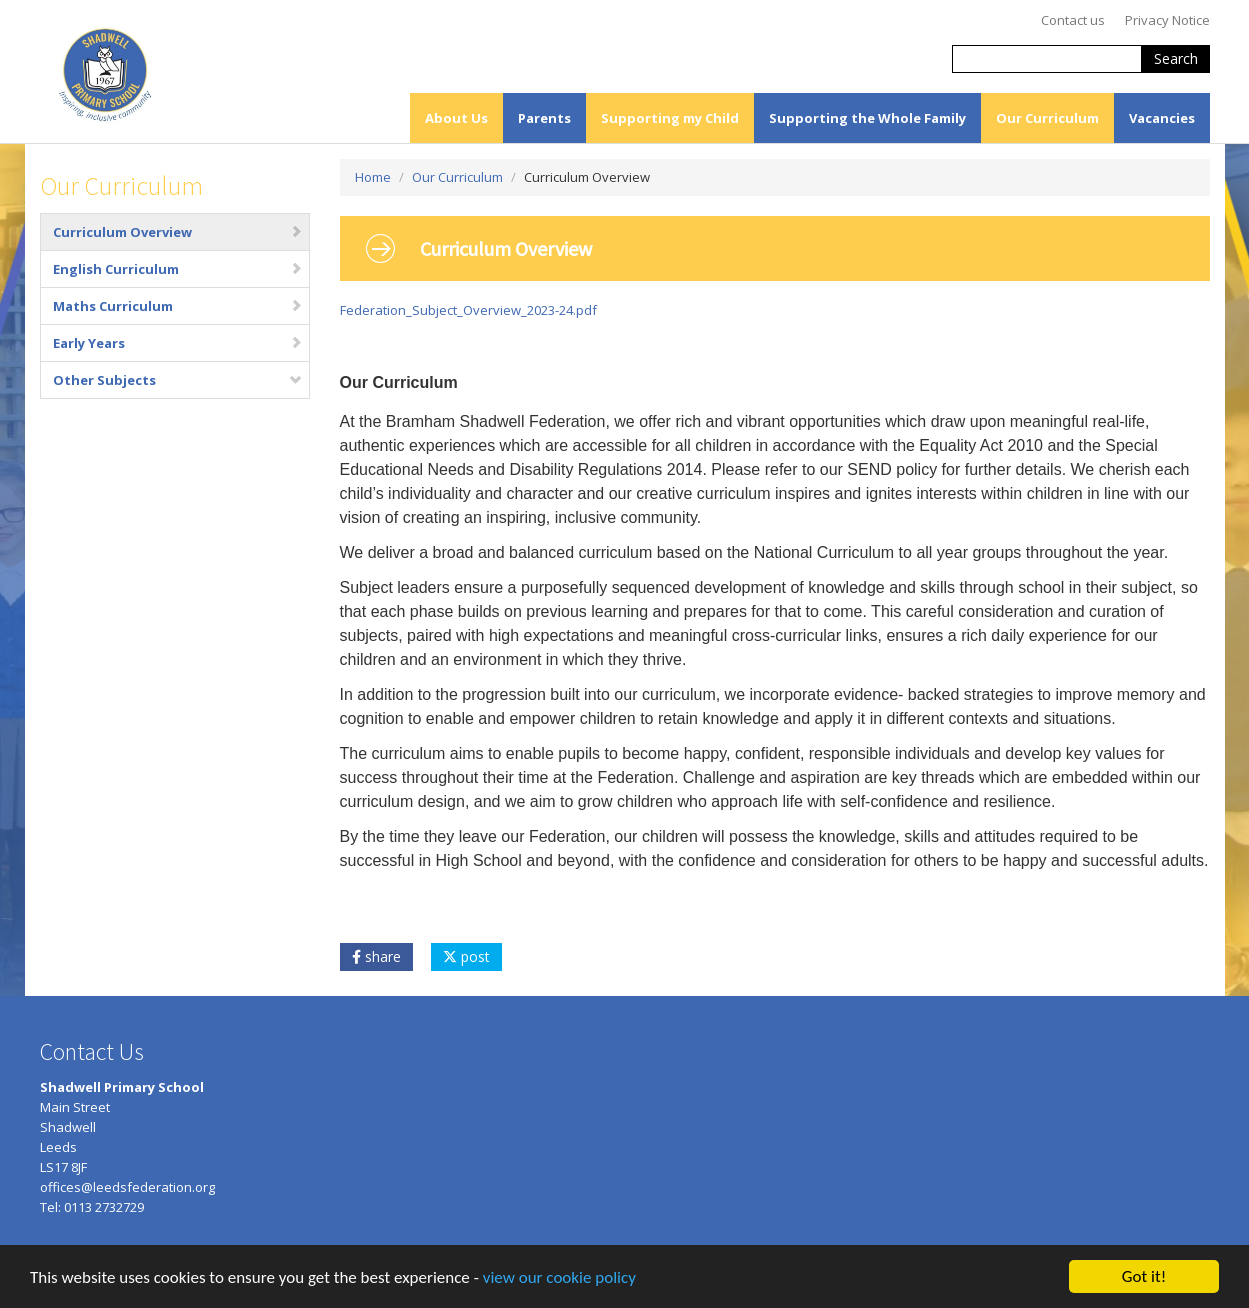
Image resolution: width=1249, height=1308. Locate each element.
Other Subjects (178, 380)
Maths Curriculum (178, 306)
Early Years (178, 343)
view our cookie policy (559, 1279)
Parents (544, 118)
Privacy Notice (1167, 20)
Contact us (1073, 20)
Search (1176, 58)
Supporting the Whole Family (867, 118)
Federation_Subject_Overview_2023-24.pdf (468, 310)
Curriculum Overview (178, 232)
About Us (456, 118)
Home (373, 177)
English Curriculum (178, 269)
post (466, 956)
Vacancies (1162, 118)
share (376, 956)
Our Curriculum (1047, 118)
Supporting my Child (670, 118)
